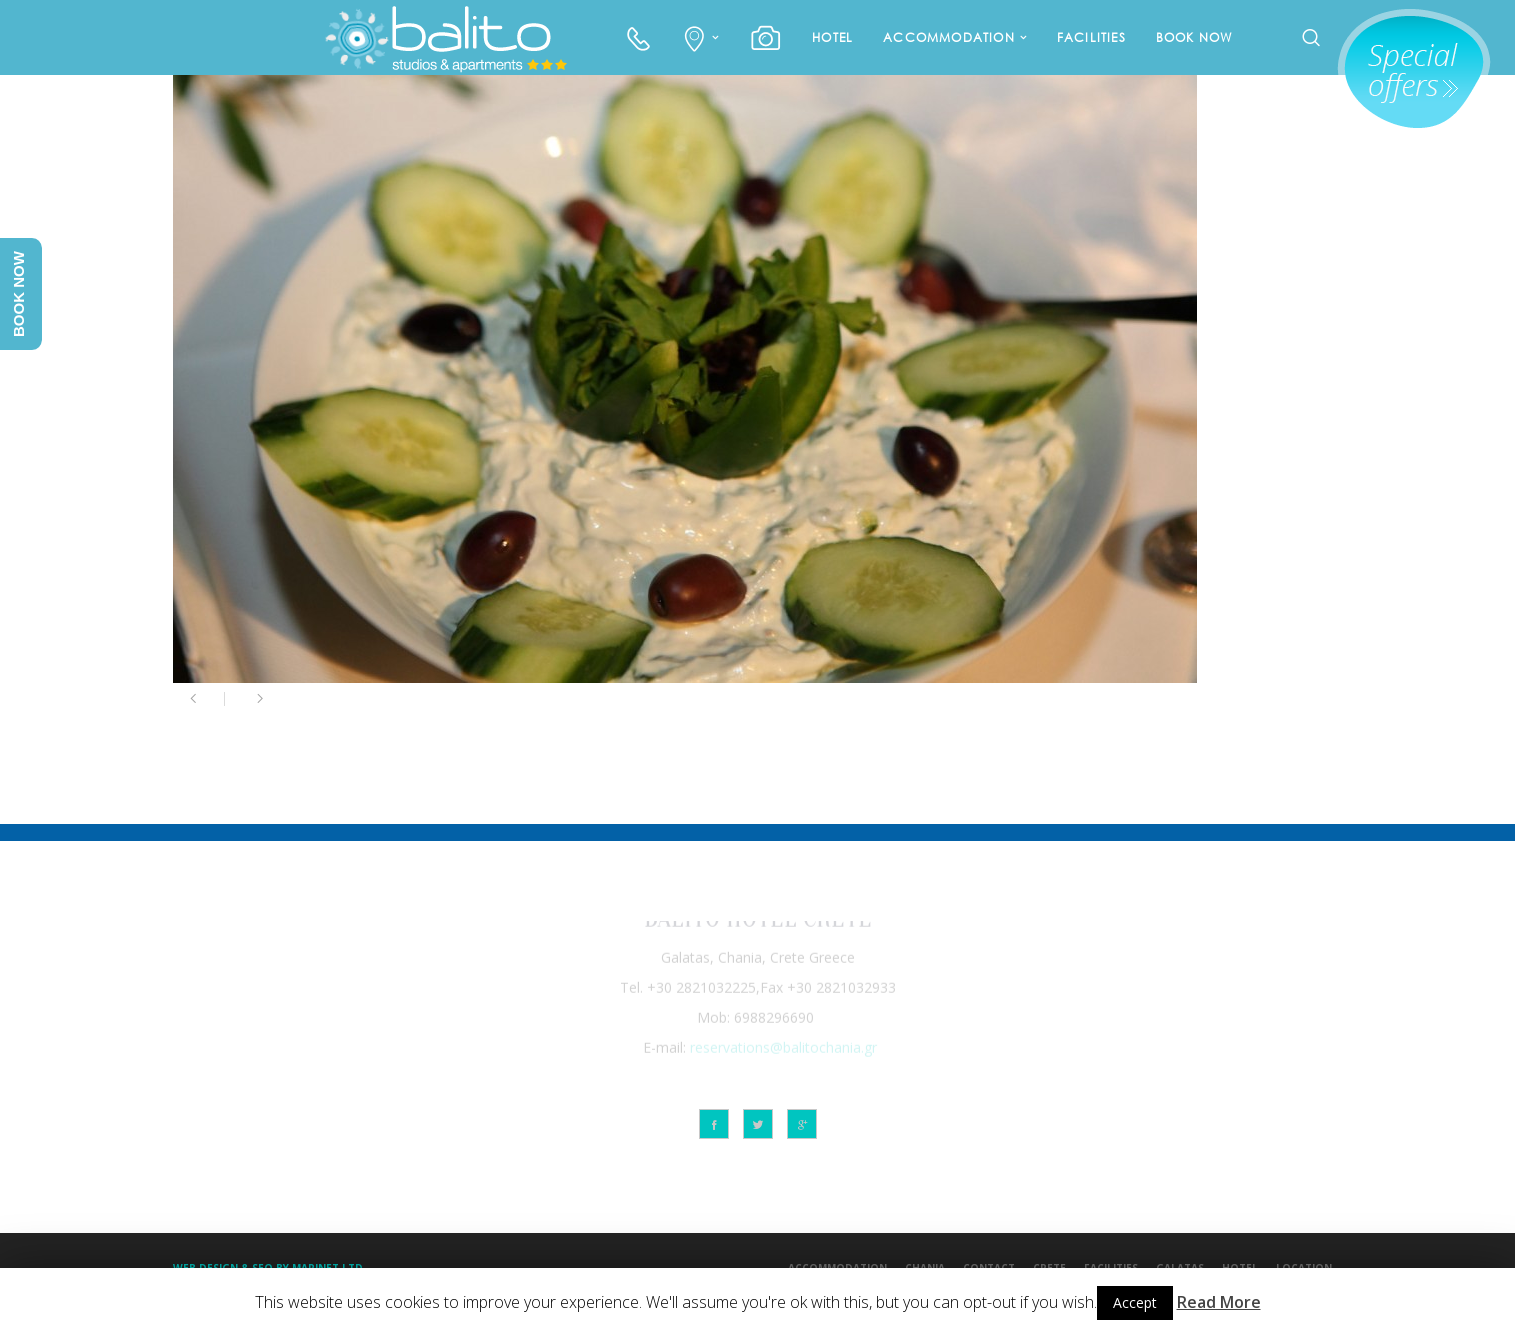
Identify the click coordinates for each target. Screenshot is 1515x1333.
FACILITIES (1091, 37)
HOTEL (832, 37)
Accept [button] (1135, 1302)
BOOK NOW (1195, 37)
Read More (1219, 1302)
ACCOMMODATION (949, 37)
